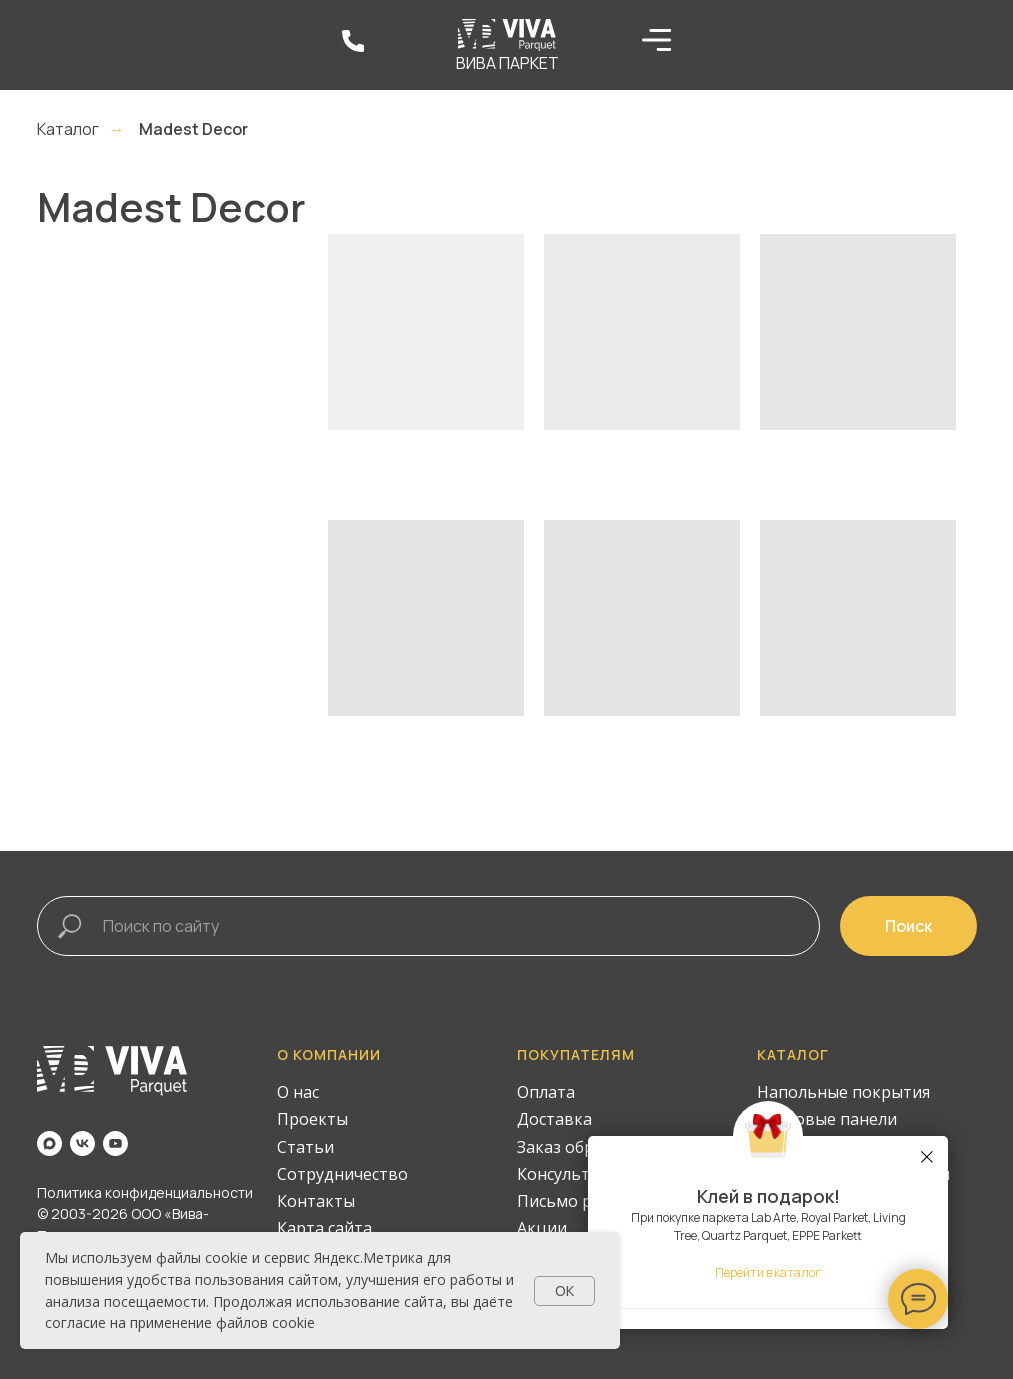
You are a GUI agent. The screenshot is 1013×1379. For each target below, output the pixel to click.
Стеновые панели (827, 1119)
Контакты (316, 1201)
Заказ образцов (579, 1147)
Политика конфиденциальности (145, 1192)
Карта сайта (324, 1228)
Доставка (554, 1119)
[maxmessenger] (49, 1143)
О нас (298, 1092)
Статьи (305, 1147)
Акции (542, 1228)
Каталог (68, 129)
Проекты (312, 1119)
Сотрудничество (342, 1174)
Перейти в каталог (768, 1272)
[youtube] (115, 1143)
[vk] (82, 1143)
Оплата (546, 1092)
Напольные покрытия (843, 1092)
